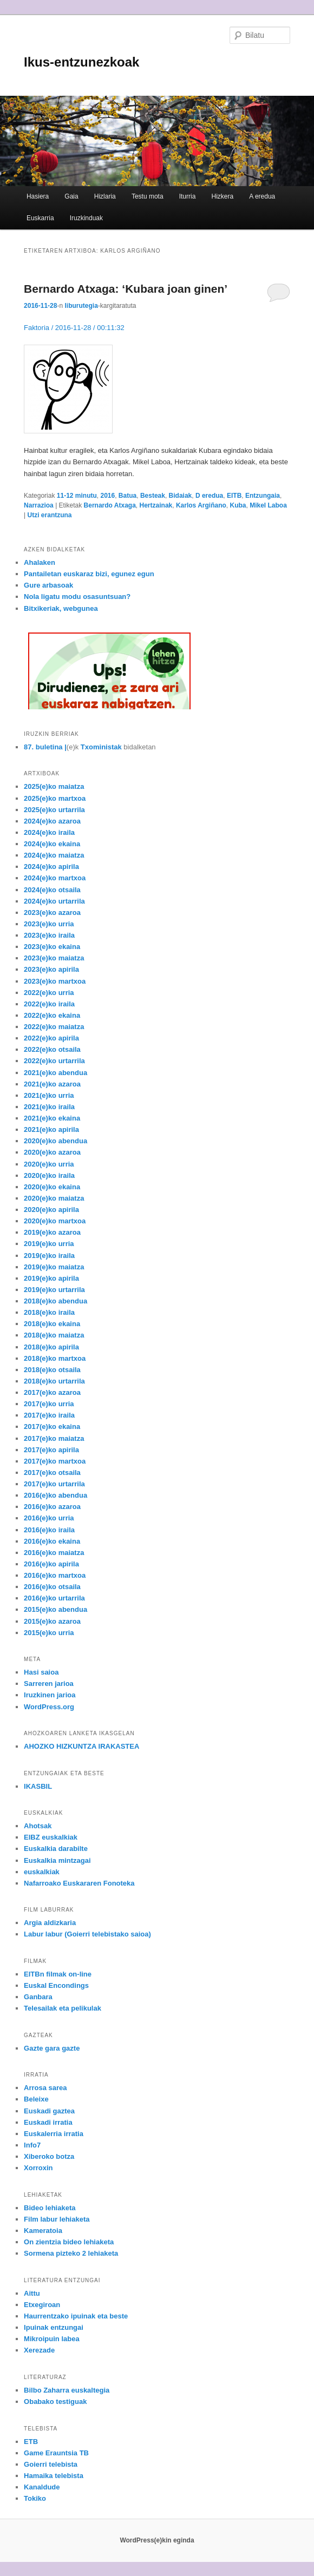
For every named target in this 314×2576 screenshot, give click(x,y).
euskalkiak (42, 1872)
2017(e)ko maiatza (54, 1438)
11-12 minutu (77, 495)
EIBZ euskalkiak (50, 1837)
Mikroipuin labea (52, 2339)
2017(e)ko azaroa (52, 1392)
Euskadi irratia (48, 2122)
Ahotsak (37, 1826)
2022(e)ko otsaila (52, 1049)
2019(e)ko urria (49, 1244)
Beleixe (36, 2099)
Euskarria (40, 218)
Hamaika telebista (53, 2476)
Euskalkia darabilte (56, 1848)
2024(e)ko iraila (49, 832)
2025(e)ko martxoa (55, 798)
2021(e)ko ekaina (52, 1118)
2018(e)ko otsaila (52, 1370)
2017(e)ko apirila (51, 1450)
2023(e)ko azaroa (52, 912)
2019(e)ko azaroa (52, 1232)
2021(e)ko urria (49, 1095)
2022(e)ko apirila (51, 1038)
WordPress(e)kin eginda (157, 2540)
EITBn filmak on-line (57, 1974)
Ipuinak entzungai (53, 2327)
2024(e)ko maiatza (54, 855)
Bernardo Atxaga (110, 505)
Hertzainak (156, 505)
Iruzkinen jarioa (49, 1695)
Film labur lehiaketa (56, 2219)
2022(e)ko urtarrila (54, 1061)
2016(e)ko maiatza (54, 1553)
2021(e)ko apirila (51, 1129)
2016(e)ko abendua (55, 1495)
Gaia (71, 196)
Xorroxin (38, 2168)
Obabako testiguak (55, 2401)
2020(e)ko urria (49, 1164)
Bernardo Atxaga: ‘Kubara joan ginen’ (125, 288)
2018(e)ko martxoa (55, 1358)
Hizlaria (105, 196)
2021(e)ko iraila (49, 1107)
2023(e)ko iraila (49, 935)
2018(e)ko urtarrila (54, 1381)
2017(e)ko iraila (49, 1415)
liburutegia (80, 305)
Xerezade (39, 2350)
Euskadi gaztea (49, 2111)
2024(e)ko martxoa (55, 878)
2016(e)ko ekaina (52, 1541)
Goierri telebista (50, 2464)
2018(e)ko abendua (55, 1301)
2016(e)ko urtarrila (54, 1598)
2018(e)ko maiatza (54, 1335)
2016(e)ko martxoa (55, 1575)
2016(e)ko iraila (49, 1530)
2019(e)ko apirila (51, 1278)
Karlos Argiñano (201, 505)
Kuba (238, 505)
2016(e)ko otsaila (52, 1587)
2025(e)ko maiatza (54, 786)
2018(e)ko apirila (51, 1347)
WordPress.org (49, 1707)
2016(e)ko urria (49, 1518)
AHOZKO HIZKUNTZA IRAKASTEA (81, 1746)
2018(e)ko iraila (49, 1312)
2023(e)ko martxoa (55, 981)
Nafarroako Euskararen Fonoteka (79, 1883)
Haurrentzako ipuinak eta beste (76, 2316)
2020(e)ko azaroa (52, 1152)
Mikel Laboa (268, 505)
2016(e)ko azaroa (52, 1507)
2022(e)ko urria (49, 993)
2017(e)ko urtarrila (54, 1484)
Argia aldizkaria (50, 1923)
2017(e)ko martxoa (55, 1461)
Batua (127, 495)
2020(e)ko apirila (51, 1209)
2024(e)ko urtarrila (54, 901)
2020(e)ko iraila (49, 1175)
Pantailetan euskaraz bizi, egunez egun (89, 574)
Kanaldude (42, 2487)
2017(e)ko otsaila (52, 1472)
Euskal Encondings (56, 1985)
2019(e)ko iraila (49, 1255)
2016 (107, 495)
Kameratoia (43, 2230)
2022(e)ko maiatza (54, 1027)
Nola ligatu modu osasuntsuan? (77, 596)
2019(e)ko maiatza (54, 1267)
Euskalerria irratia (53, 2134)
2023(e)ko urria (49, 924)
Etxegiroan (42, 2305)
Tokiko (35, 2498)
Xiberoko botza (49, 2156)
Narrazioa (39, 505)
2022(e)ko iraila (49, 1004)
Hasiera (38, 196)
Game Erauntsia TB (56, 2453)
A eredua (262, 196)
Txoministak (101, 747)
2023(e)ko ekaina (52, 947)
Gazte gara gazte (52, 2048)
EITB (234, 495)
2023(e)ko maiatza (54, 958)
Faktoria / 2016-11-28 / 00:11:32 (74, 328)
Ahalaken (39, 562)
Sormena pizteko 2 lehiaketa (71, 2253)
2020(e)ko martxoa (55, 1221)
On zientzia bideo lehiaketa (69, 2242)
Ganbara (38, 1997)
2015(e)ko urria (49, 1633)
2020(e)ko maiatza (54, 1198)
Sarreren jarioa (49, 1683)
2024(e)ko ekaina (52, 844)
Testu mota (147, 196)
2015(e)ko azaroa (52, 1621)
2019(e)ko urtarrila (54, 1290)
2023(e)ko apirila (51, 969)
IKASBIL (38, 1786)
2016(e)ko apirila (51, 1564)
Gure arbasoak (48, 585)
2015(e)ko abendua (55, 1609)
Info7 (32, 2145)
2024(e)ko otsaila (52, 890)
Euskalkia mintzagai (57, 1860)
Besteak (152, 495)
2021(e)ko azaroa (52, 1084)
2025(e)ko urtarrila (54, 810)
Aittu (32, 2293)
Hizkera (222, 196)
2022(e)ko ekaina (52, 1015)
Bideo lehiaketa (49, 2208)
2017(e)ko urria (49, 1404)
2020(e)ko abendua (55, 1141)
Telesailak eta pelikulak (62, 2008)
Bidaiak (180, 495)
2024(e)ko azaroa (52, 821)
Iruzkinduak (86, 218)
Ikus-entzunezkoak (81, 62)
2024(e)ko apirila (51, 866)
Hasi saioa (41, 1672)
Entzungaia (262, 495)
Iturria (187, 196)
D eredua (209, 495)
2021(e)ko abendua (55, 1073)
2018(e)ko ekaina (52, 1324)
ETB (31, 2441)
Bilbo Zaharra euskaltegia (66, 2390)
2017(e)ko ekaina (52, 1426)
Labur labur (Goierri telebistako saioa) (87, 1934)
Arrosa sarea (45, 2088)
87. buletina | (45, 747)
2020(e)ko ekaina (52, 1187)
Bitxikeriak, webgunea (61, 608)
